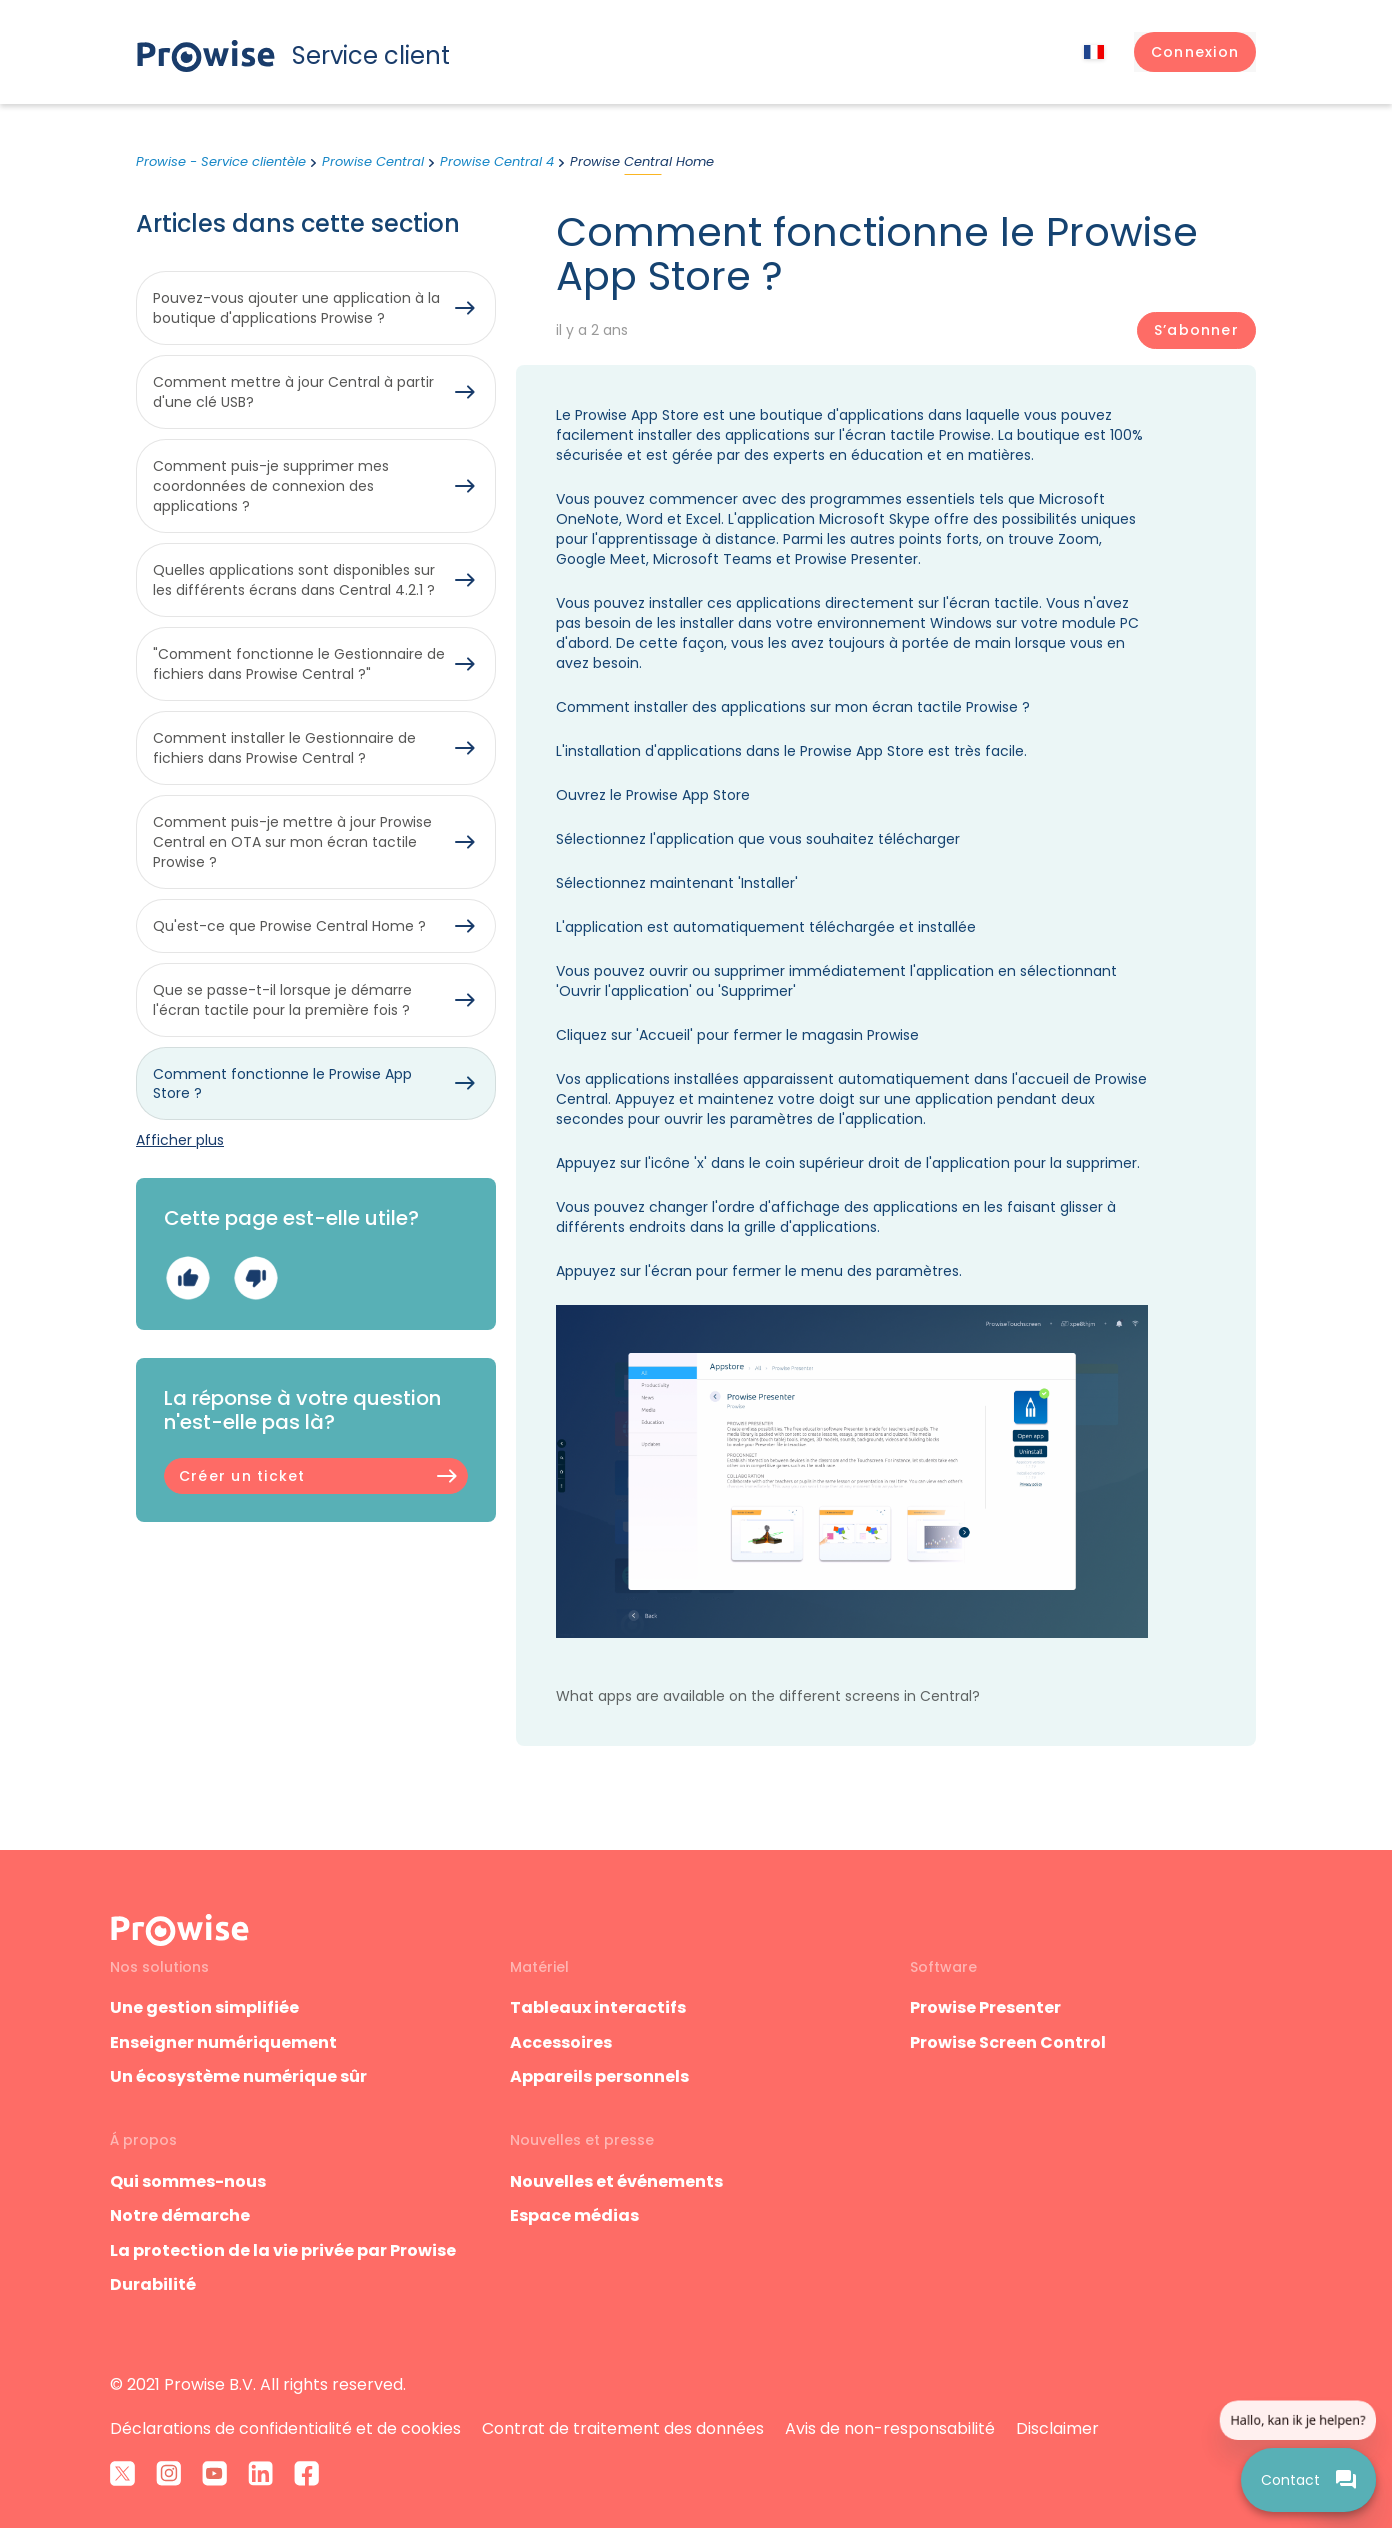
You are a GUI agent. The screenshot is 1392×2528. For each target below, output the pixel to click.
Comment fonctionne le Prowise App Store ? (282, 1084)
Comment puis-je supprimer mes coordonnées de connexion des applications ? (271, 486)
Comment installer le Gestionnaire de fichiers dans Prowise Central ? (284, 748)
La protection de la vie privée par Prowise (283, 2250)
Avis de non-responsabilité (890, 2428)
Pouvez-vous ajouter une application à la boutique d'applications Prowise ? (296, 308)
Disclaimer (1057, 2428)
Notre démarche (180, 2215)
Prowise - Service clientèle (221, 161)
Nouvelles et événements (616, 2181)
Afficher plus (180, 1140)
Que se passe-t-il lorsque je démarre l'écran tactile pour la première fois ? (282, 1000)
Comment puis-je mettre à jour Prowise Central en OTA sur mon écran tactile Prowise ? (292, 842)
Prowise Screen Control (1008, 2042)
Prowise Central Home (642, 161)
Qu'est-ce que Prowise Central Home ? (289, 926)
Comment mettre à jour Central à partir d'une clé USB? (293, 392)
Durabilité (153, 2284)
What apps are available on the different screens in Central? (768, 1696)
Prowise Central (373, 161)
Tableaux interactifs (598, 2007)
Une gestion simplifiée (204, 2007)
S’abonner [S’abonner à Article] (1196, 330)
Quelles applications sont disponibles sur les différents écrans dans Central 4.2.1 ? (294, 580)
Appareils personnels (599, 2076)
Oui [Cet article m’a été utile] (187, 1278)
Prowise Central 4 (497, 161)
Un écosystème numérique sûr (238, 2076)
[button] (1195, 52)
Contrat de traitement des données (623, 2428)
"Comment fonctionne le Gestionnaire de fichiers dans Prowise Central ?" (299, 664)
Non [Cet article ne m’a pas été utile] (255, 1278)
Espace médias (574, 2215)
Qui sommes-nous (188, 2181)
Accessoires (561, 2042)
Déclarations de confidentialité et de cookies (285, 2428)
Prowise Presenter (985, 2007)
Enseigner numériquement (223, 2042)
